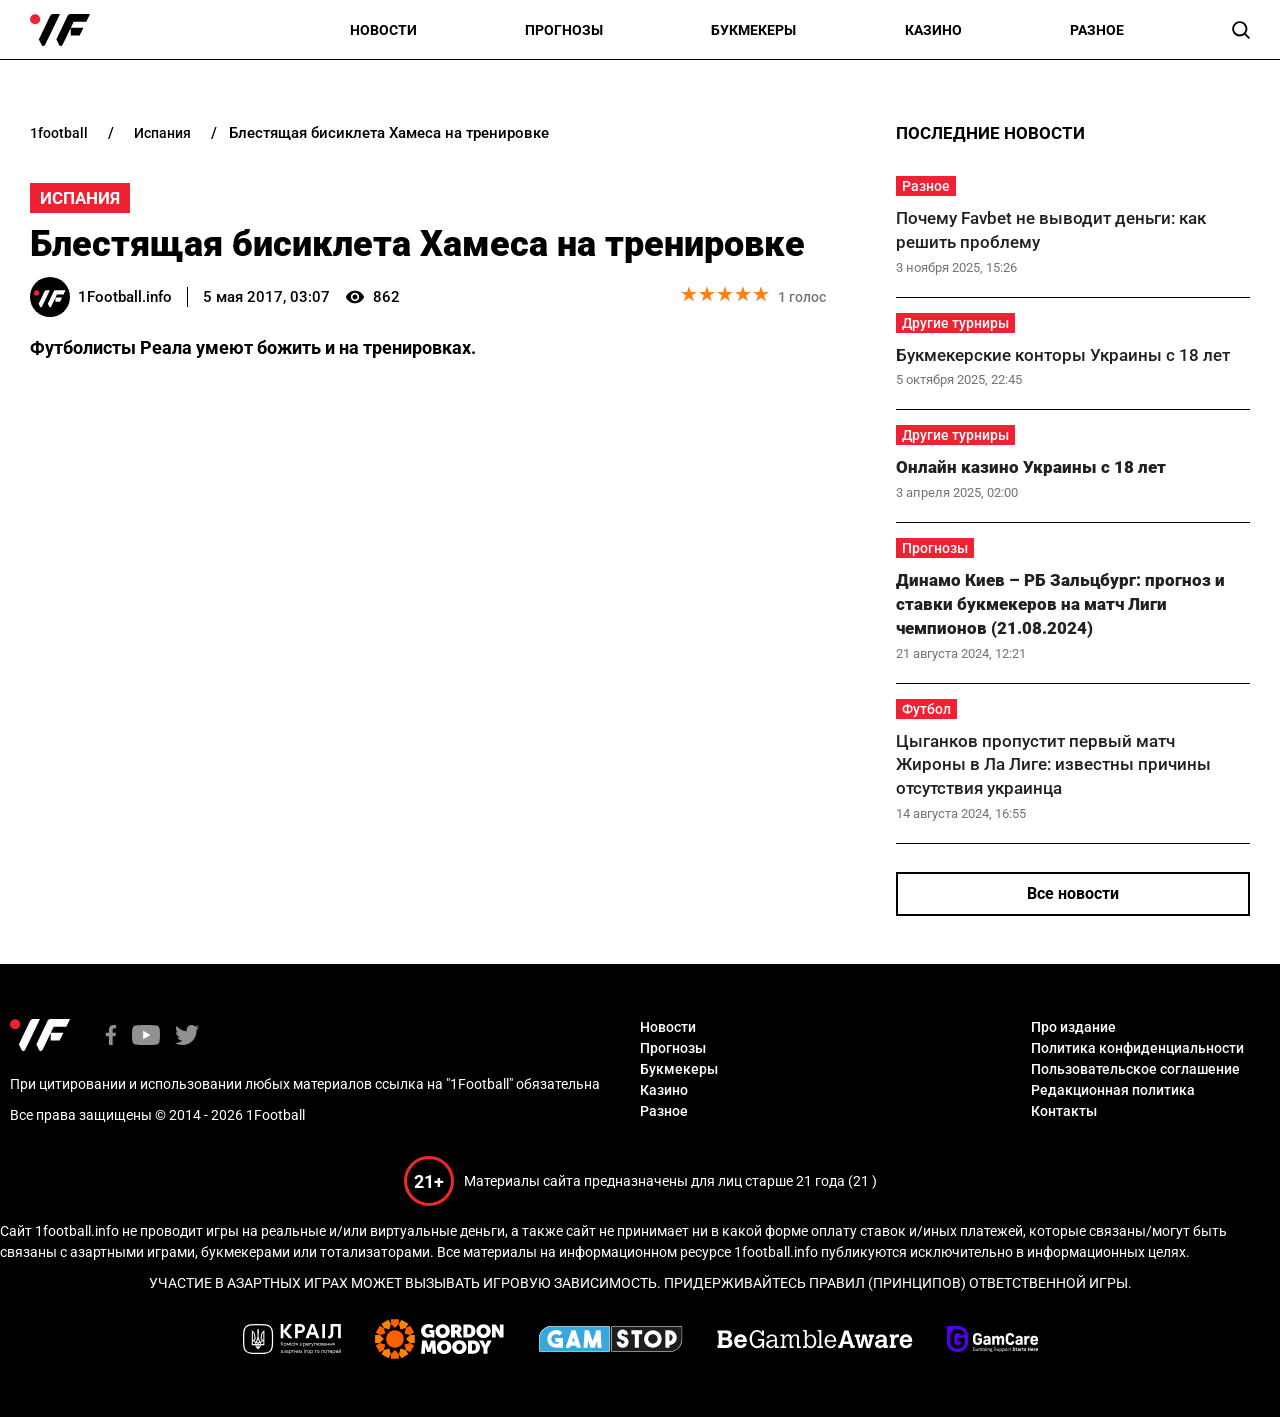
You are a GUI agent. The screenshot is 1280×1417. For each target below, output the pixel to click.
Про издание (1073, 1027)
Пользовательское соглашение (1135, 1069)
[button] (1241, 30)
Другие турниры (955, 323)
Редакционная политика (1113, 1090)
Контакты (1064, 1111)
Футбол (926, 709)
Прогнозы (564, 30)
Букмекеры (753, 30)
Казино (933, 30)
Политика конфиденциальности (1137, 1048)
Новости (383, 30)
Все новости (1073, 893)
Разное (1097, 30)
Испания (80, 198)
